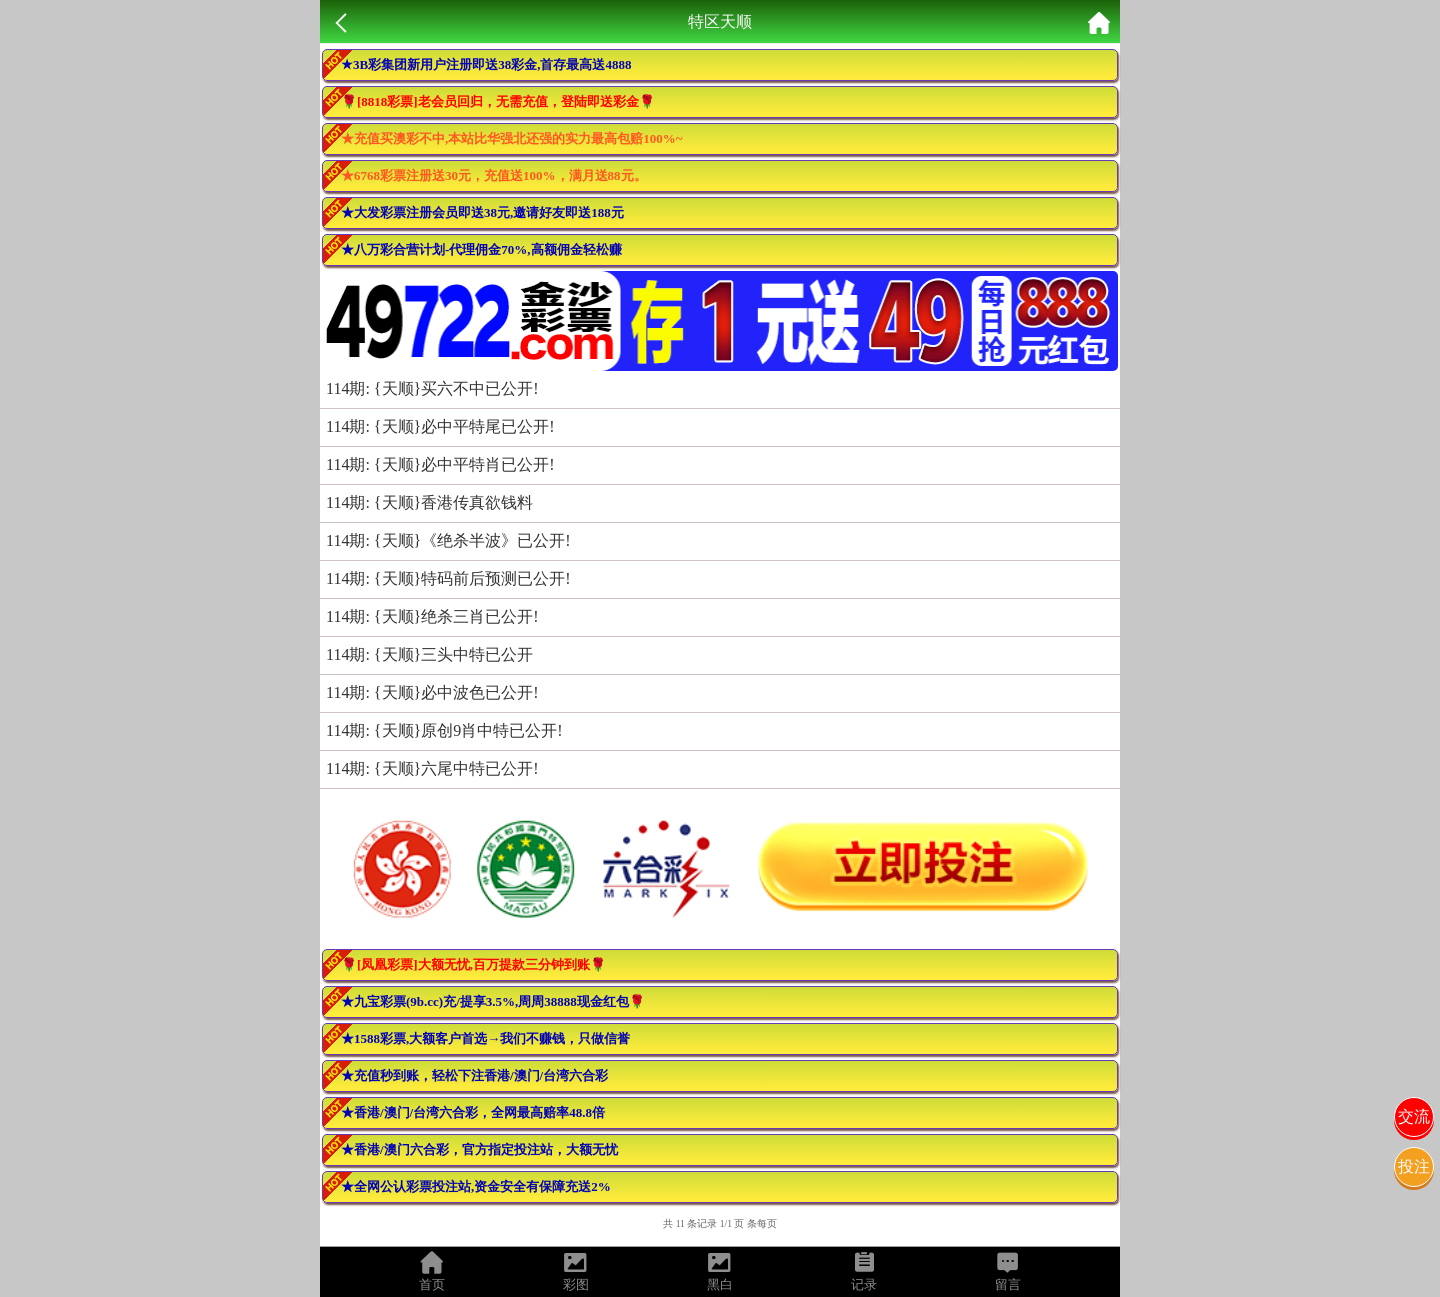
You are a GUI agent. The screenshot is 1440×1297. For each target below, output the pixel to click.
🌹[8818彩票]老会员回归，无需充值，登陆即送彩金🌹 (498, 101)
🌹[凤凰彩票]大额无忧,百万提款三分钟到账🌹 (473, 964)
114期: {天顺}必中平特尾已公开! (440, 426)
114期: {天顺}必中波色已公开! (432, 692)
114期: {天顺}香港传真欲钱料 (429, 502)
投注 (1414, 1166)
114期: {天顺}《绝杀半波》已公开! (448, 540)
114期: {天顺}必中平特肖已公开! (440, 464)
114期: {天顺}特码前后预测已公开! (448, 578)
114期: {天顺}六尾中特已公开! (432, 768)
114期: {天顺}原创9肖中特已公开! (444, 730)
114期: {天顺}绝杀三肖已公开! (432, 616)
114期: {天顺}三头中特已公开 (429, 654)
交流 (1414, 1116)
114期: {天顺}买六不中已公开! (432, 388)
